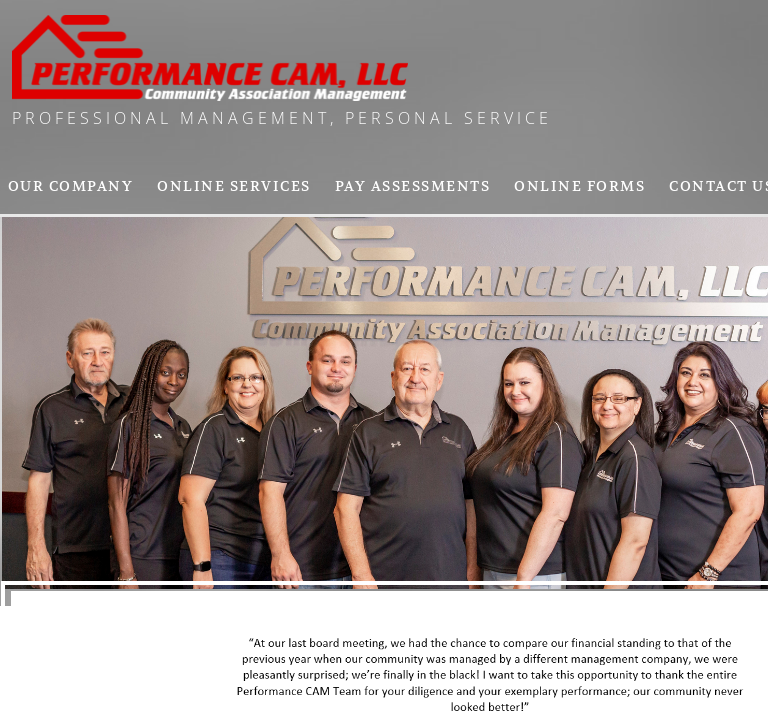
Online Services (234, 186)
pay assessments (413, 186)
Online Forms (579, 186)
